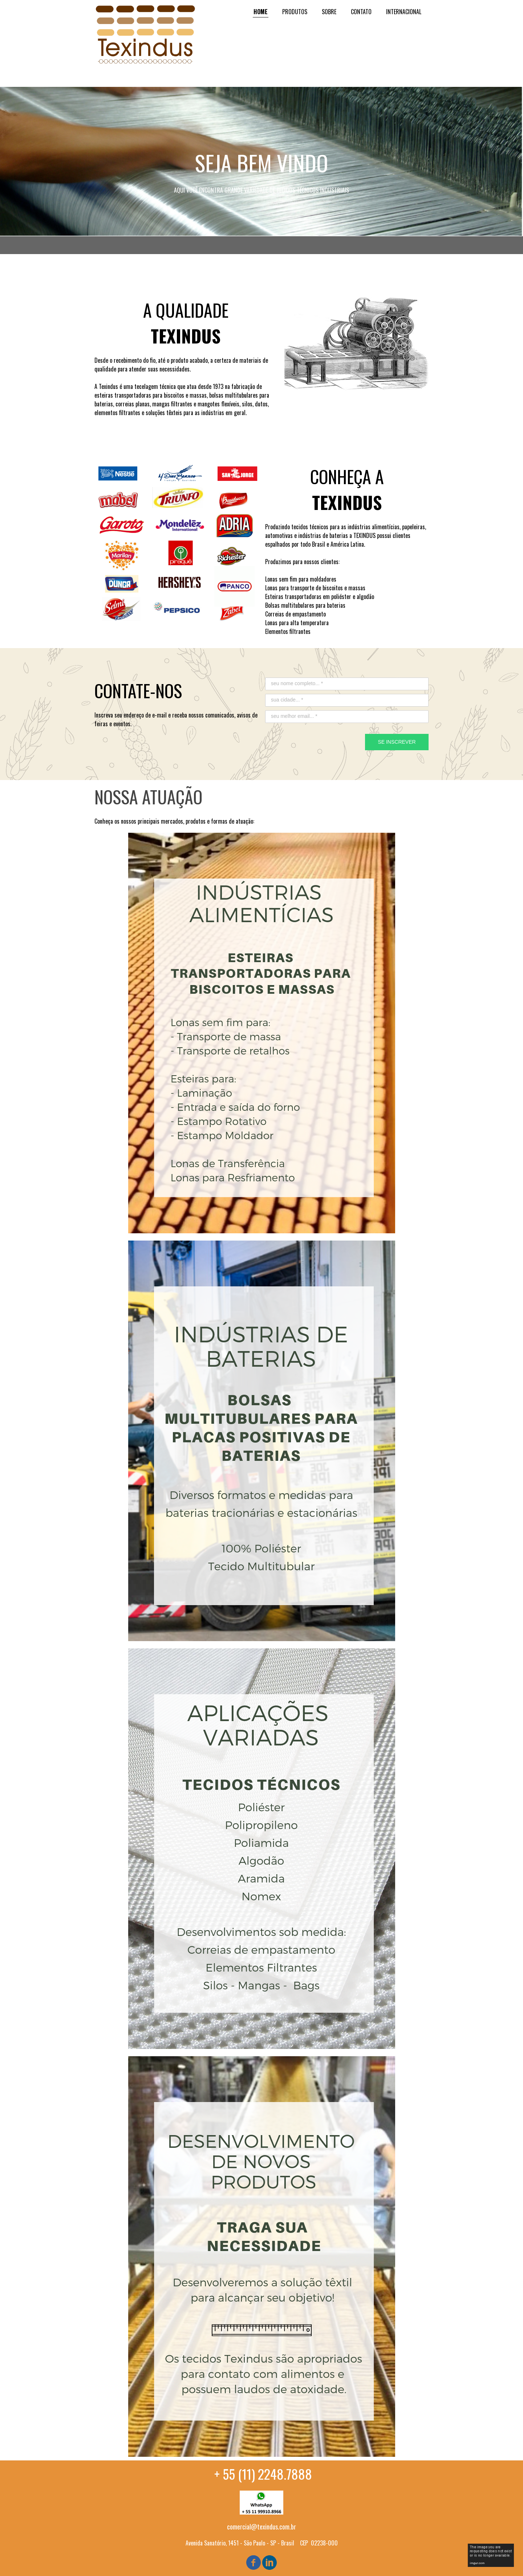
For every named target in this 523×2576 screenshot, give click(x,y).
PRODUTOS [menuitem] (294, 11)
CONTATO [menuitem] (361, 11)
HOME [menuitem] (261, 11)
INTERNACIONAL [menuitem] (403, 11)
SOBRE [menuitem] (329, 11)
